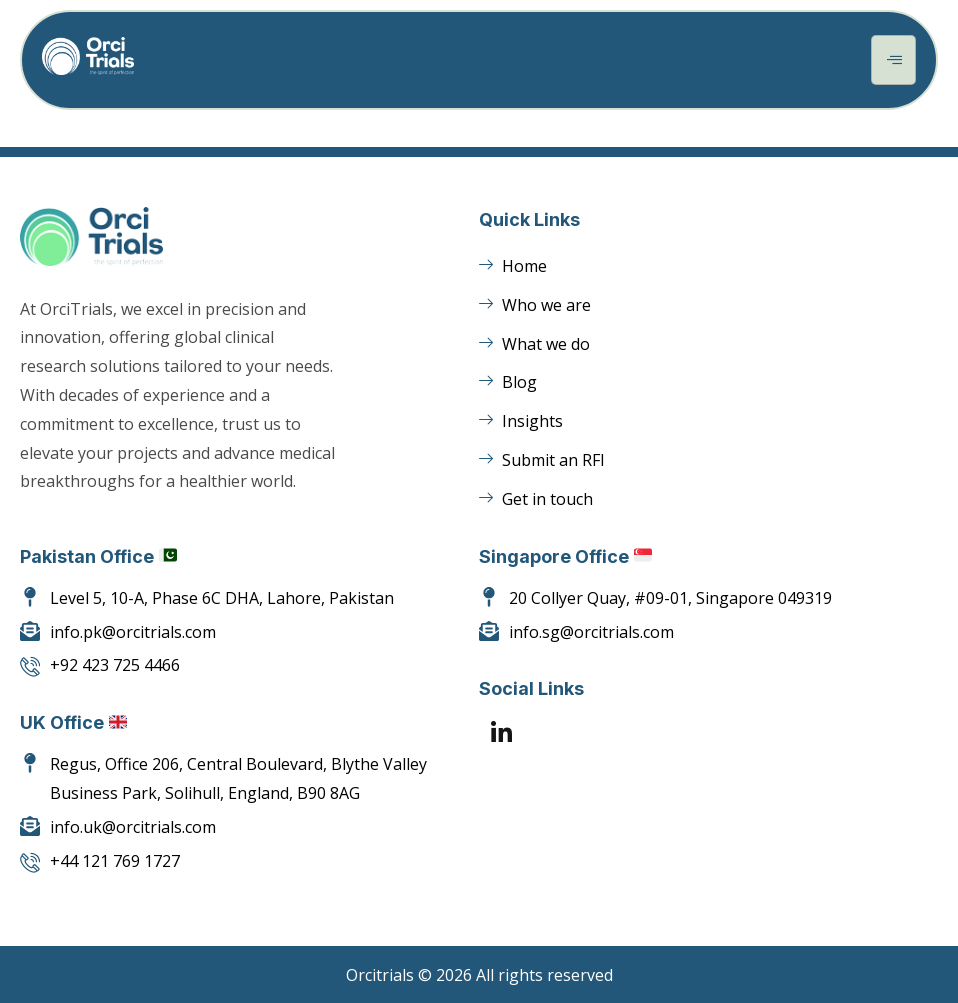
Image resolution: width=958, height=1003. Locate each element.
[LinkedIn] (501, 734)
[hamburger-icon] (893, 60)
